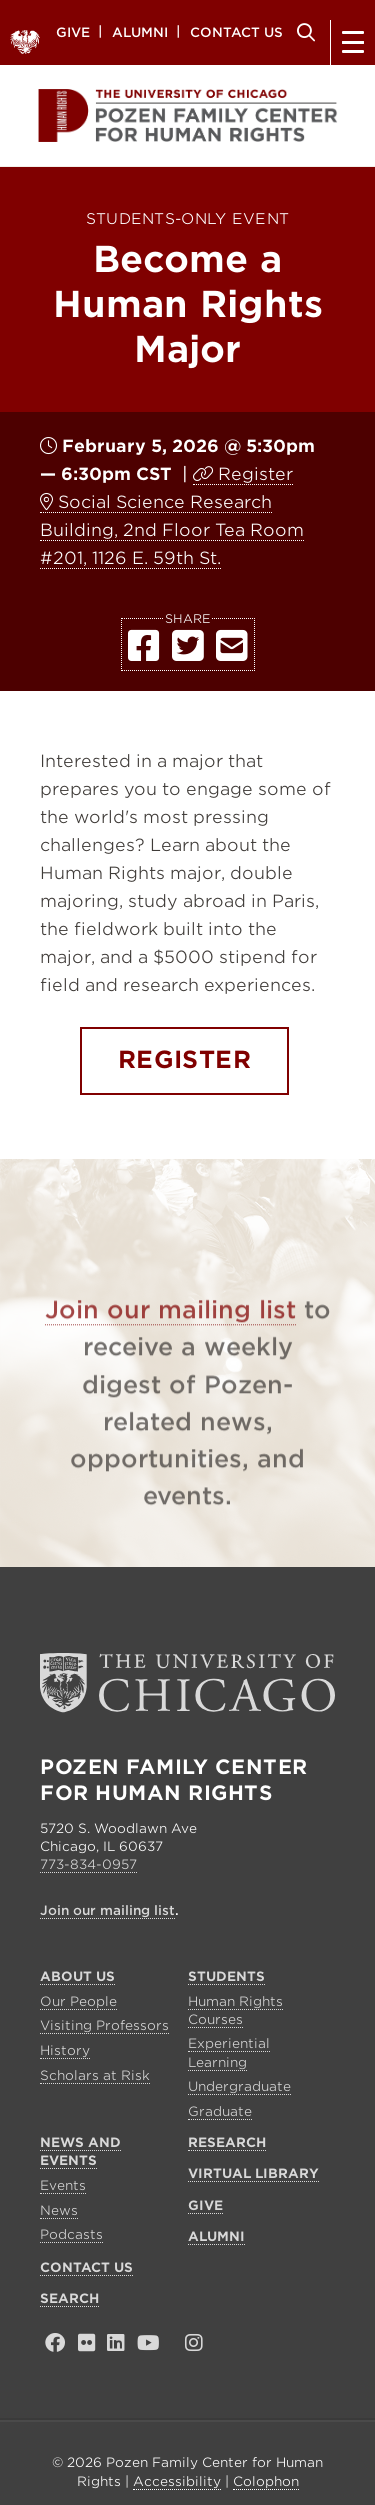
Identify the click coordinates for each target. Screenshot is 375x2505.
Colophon (266, 2481)
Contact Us (236, 31)
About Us (77, 1976)
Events (63, 2185)
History (65, 2050)
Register (255, 474)
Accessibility (177, 2481)
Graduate (220, 2111)
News (59, 2210)
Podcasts (71, 2234)
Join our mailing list (170, 1338)
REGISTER (185, 1059)
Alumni (140, 31)
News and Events (80, 2151)
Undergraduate (239, 2086)
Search (303, 32)
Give (73, 31)
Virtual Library (253, 2173)
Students (226, 1976)
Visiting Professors (104, 2025)
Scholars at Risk (95, 2075)
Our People (78, 2001)
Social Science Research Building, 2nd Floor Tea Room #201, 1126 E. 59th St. (172, 530)
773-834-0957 (88, 1864)
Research (227, 2142)
